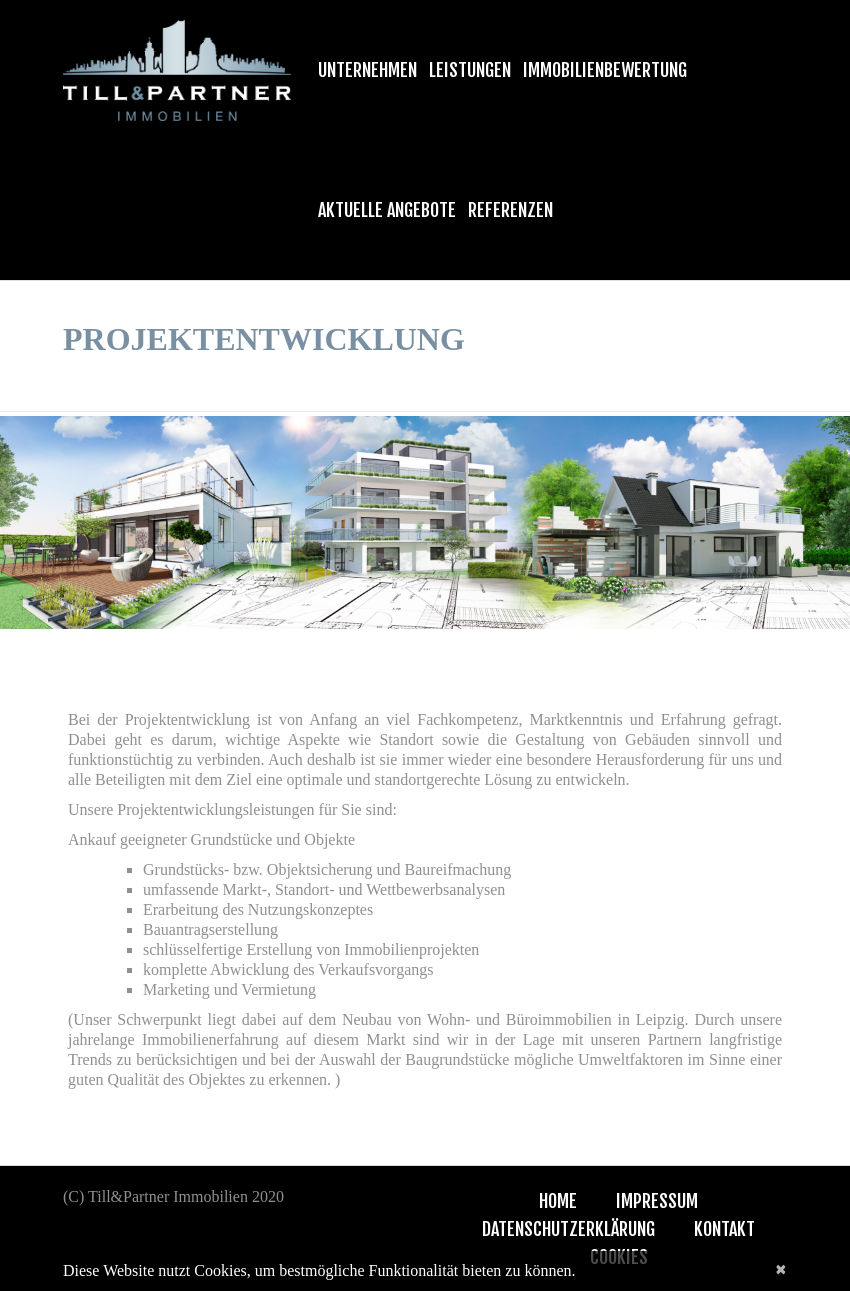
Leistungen (470, 70)
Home (558, 1201)
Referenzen (510, 210)
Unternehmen (367, 70)
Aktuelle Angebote (387, 210)
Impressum (657, 1201)
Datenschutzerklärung (568, 1229)
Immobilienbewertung (605, 70)
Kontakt (724, 1229)
